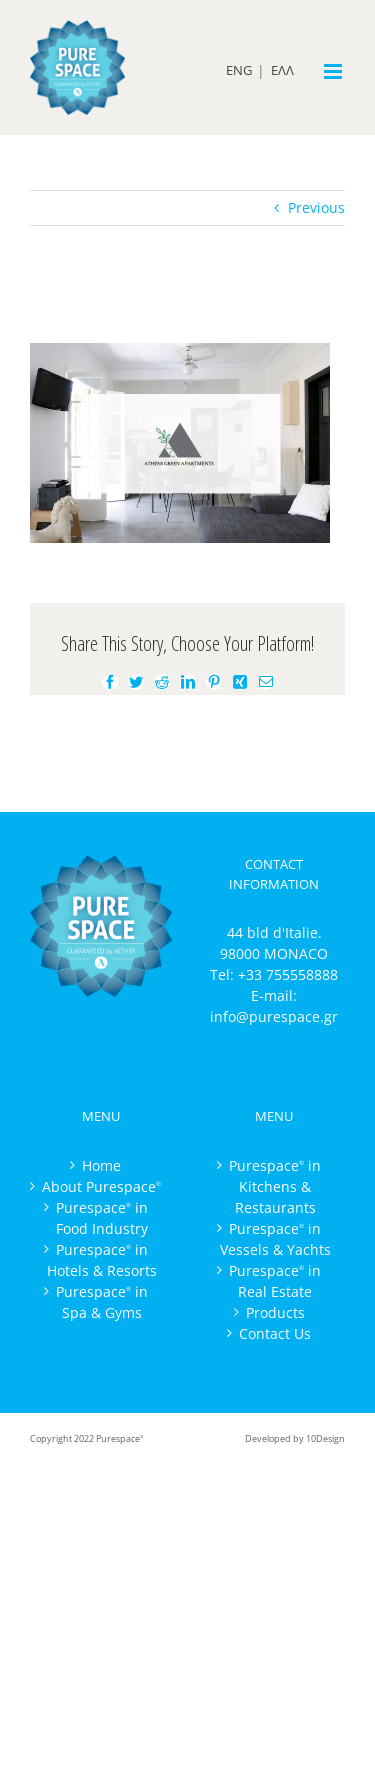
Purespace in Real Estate (275, 1281)
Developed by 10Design (295, 1438)
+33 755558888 (288, 974)
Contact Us (275, 1333)
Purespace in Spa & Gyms (102, 1302)
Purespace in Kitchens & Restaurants (275, 1186)
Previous (316, 207)
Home (101, 1165)
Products (275, 1312)
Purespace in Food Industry (102, 1218)
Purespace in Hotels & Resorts (102, 1260)
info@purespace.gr (274, 1016)
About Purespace (101, 1186)
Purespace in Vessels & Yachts (275, 1239)
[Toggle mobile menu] (334, 71)
